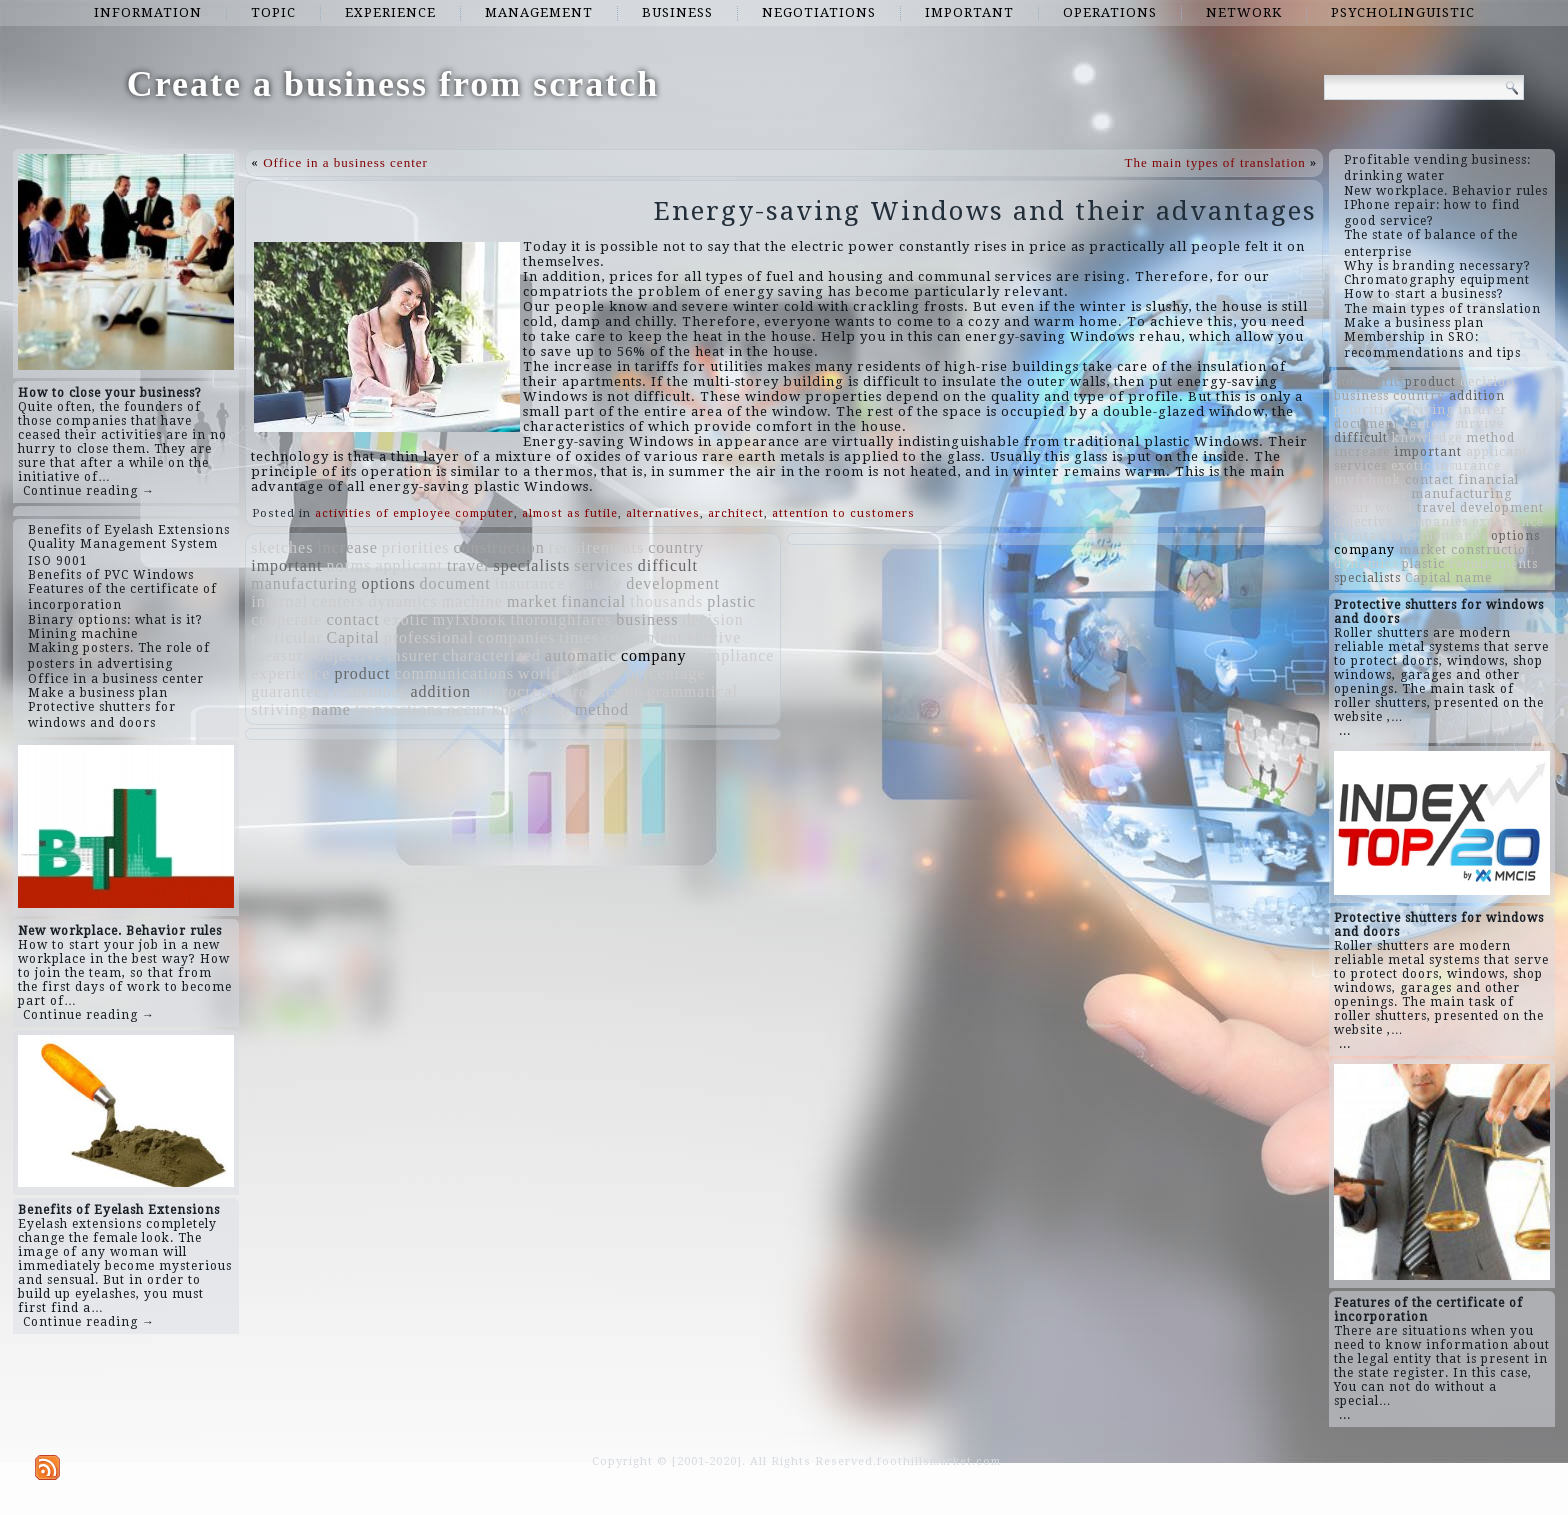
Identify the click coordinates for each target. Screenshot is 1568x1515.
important (969, 12)
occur (467, 709)
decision (713, 619)
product (362, 673)
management (539, 12)
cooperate (286, 619)
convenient (643, 637)
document (455, 583)
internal (279, 601)
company (654, 655)
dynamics (402, 601)
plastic (731, 601)
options (388, 583)
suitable (593, 673)
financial (593, 601)
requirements (597, 547)
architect (736, 513)
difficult (668, 565)
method (602, 709)
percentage (665, 673)
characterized (492, 655)
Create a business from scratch (393, 84)
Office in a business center (345, 162)
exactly (595, 583)
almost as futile (570, 513)
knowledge (531, 709)
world (539, 673)
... (1345, 731)
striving (279, 709)
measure (281, 655)
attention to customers (843, 513)
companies (516, 637)
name (331, 709)
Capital (352, 637)
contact (352, 619)
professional (429, 637)
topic (273, 12)
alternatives (663, 513)
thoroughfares (561, 619)
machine (472, 601)
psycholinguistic (1403, 12)
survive (714, 637)
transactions (399, 709)
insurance (530, 583)
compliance (733, 655)
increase (347, 547)
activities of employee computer (414, 513)
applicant (409, 565)
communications (454, 673)
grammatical (692, 691)
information (148, 12)
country (676, 547)
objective (350, 655)
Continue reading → (89, 491)
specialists (531, 565)
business (677, 12)
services (604, 565)
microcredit (517, 691)
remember (370, 691)
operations (1110, 12)
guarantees (290, 691)
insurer (412, 655)
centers (338, 601)
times (579, 637)
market (532, 601)
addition (440, 691)
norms (348, 565)
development (673, 583)
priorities (416, 547)
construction (499, 547)
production (603, 691)
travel (468, 565)
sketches (282, 547)
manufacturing (304, 583)
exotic (406, 619)
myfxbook (470, 619)
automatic (581, 655)
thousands (666, 601)
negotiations (819, 12)
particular (286, 637)
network (1244, 12)
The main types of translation (1214, 162)
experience (390, 12)
